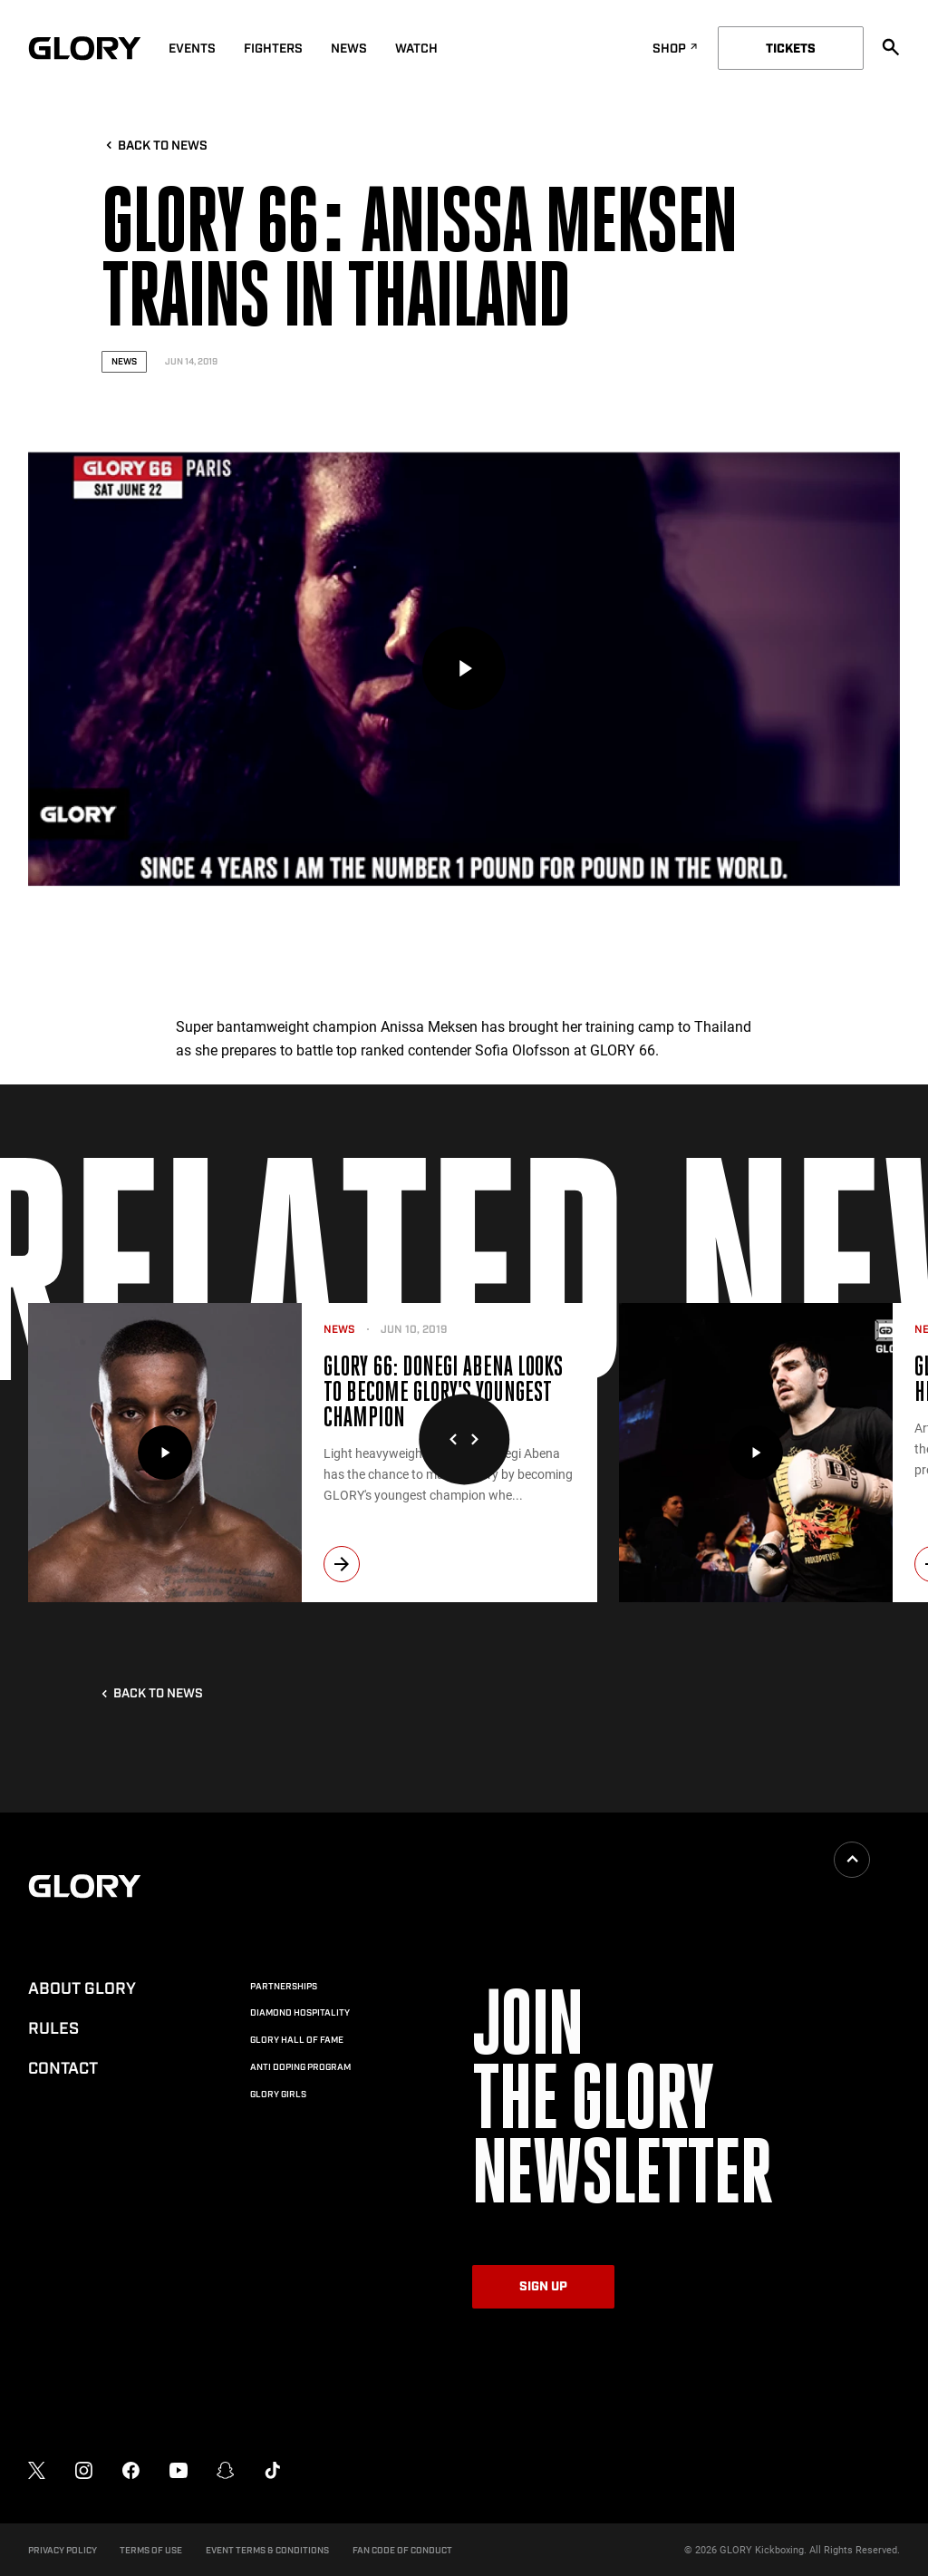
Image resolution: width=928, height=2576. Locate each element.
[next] (342, 1564)
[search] (891, 47)
